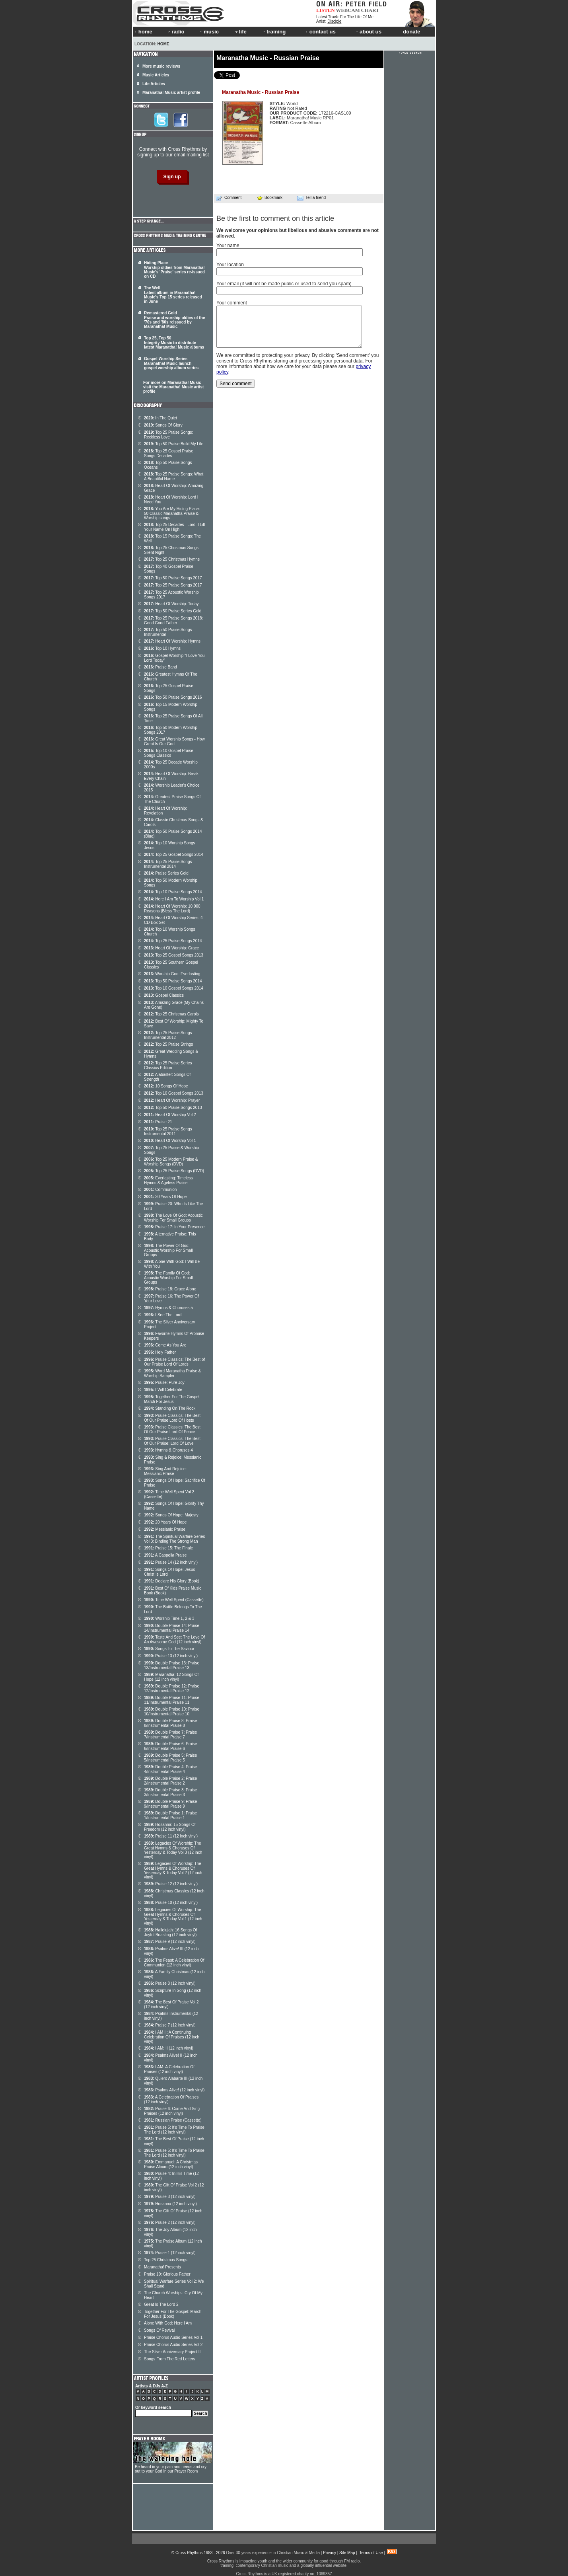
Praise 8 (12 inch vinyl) (170, 1983)
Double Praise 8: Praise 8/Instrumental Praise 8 (170, 1723)
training (274, 32)
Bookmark (269, 197)
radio (175, 32)
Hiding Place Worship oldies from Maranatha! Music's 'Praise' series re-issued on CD (174, 270)
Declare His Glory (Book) (171, 1581)
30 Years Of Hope (165, 1196)
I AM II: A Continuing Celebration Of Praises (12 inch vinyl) (171, 2037)
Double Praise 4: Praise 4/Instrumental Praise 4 (170, 1769)
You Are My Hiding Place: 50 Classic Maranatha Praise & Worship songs (172, 513)
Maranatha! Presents (162, 2267)
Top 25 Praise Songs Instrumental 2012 (168, 1035)
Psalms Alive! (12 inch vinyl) (174, 2090)
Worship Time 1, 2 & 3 (169, 1618)
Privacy (329, 2553)
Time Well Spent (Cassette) (174, 1600)
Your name (227, 245)
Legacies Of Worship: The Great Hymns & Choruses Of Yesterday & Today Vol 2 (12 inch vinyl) (173, 1870)
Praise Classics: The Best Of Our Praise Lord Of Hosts (172, 1417)
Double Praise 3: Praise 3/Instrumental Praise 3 (170, 1792)
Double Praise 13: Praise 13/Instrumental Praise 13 (171, 1665)
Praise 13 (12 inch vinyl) (171, 1656)
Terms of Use (371, 2553)
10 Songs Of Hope (166, 1086)
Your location (230, 264)
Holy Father (160, 1352)
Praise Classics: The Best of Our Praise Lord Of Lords (174, 1361)
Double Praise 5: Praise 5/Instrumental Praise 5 (170, 1757)
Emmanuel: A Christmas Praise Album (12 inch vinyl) (171, 2164)
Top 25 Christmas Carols (171, 1014)
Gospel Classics (164, 995)
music (209, 32)
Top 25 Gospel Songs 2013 (173, 955)
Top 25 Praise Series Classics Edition (168, 1065)
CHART (370, 10)
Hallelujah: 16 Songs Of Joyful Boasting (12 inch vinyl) (170, 1932)
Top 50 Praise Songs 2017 (173, 578)
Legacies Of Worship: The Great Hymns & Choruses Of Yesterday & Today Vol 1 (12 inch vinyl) (173, 1916)
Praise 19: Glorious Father (167, 2274)
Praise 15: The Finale (168, 1548)
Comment (228, 198)
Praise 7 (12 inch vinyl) (170, 2025)
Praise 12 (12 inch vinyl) (171, 1884)
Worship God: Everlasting (172, 974)
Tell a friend (311, 198)
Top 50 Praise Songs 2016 (173, 697)
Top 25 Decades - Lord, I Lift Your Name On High (174, 527)
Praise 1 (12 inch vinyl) (170, 2253)
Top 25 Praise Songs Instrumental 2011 (168, 1131)
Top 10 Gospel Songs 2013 (173, 1093)
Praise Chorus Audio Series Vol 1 (173, 2337)
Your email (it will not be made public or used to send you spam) (284, 283)
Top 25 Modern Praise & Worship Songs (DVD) (171, 1161)
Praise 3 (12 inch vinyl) (170, 2196)
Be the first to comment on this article (275, 218)
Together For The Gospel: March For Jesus (172, 1399)
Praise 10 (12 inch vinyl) (171, 1902)
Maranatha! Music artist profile (171, 92)
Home (163, 44)
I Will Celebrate (163, 1389)
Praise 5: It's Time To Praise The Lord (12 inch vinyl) (174, 2129)
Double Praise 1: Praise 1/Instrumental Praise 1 (170, 1815)
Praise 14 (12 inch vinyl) (171, 1562)
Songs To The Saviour (169, 1649)
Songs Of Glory (163, 425)
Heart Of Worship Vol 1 (170, 1140)
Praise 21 (158, 1122)
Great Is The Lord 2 (161, 2304)
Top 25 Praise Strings (168, 1044)
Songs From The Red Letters (169, 2359)
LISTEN (325, 10)
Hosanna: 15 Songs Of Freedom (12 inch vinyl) (170, 1827)
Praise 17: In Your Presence (174, 1227)
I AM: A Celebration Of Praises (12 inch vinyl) (169, 2069)
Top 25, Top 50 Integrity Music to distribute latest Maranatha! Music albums (174, 342)
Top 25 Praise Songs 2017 (173, 585)
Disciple (334, 21)
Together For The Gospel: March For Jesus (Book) (172, 2314)
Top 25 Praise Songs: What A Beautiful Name (173, 476)
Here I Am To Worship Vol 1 (174, 899)
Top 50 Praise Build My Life (173, 444)
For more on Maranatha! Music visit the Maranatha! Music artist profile (173, 387)
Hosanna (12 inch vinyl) (170, 2204)
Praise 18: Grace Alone (170, 1289)
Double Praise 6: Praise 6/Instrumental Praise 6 (170, 1746)
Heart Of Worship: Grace (171, 948)
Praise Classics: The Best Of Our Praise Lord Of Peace (172, 1429)
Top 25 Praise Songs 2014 (173, 941)
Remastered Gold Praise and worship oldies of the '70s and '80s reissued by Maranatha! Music (174, 320)
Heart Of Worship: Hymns (172, 641)
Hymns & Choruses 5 (168, 1308)
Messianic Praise (164, 1529)
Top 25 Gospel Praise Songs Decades (168, 453)
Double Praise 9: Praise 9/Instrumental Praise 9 (170, 1803)
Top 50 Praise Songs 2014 (173, 981)
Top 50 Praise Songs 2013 (173, 1107)
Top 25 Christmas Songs (165, 2260)
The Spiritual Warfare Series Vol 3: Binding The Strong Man (174, 1538)
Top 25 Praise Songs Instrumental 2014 (168, 864)
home (143, 32)
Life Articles (153, 84)
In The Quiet (160, 418)
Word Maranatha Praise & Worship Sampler (172, 1373)
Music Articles (155, 75)
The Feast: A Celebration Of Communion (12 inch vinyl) (174, 1962)
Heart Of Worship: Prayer (172, 1100)
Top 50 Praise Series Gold (172, 611)
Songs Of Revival (159, 2330)
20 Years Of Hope (165, 1522)
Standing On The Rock (169, 1408)
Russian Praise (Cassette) (173, 2120)
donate (409, 32)
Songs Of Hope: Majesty (171, 1515)
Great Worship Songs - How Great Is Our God (174, 741)
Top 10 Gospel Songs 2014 (173, 988)
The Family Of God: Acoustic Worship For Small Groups (168, 1277)
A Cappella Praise (165, 1555)
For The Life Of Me (356, 17)
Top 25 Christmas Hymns (172, 559)
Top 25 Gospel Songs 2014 (173, 854)
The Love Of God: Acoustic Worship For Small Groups (173, 1217)
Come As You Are (165, 1345)
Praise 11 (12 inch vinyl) (171, 1836)
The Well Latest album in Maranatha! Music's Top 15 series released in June (173, 295)
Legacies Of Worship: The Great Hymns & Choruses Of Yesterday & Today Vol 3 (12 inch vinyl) (173, 1850)
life (240, 32)
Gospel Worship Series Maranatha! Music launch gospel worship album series (171, 363)
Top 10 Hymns (162, 648)
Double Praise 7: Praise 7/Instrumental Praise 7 (170, 1734)
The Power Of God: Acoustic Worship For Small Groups (168, 1250)
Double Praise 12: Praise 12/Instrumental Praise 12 (171, 1688)
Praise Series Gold (166, 873)
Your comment (231, 303)
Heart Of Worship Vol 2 (170, 1115)
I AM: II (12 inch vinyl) (168, 2048)
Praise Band (160, 667)
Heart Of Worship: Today (171, 604)
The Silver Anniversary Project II (172, 2352)
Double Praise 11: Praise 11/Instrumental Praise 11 (171, 1700)
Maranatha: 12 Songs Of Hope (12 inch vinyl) (171, 1677)
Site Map (347, 2553)
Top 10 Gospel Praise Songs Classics (168, 753)
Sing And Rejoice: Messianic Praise (165, 1471)
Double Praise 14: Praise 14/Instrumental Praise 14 (171, 1628)
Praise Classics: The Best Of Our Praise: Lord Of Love (172, 1441)
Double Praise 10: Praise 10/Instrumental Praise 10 (171, 1711)
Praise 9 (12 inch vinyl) (170, 1941)
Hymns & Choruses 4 (168, 1450)
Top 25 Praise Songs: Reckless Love (168, 434)
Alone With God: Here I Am (168, 2323)
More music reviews (161, 66)
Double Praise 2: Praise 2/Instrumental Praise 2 (170, 1780)
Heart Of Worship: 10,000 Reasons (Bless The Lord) (172, 908)
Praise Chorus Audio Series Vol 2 (173, 2344)
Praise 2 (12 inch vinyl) (170, 2222)
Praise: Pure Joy (164, 1382)
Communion (160, 1189)
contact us (321, 32)
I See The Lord (162, 1315)
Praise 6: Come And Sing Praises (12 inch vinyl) (172, 2111)
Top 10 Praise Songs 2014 (173, 892)
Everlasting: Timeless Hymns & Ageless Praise (168, 1180)
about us (368, 32)
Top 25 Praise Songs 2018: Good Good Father (173, 620)
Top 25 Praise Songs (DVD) (174, 1171)
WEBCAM (348, 10)
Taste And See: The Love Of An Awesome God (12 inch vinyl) (174, 1639)
